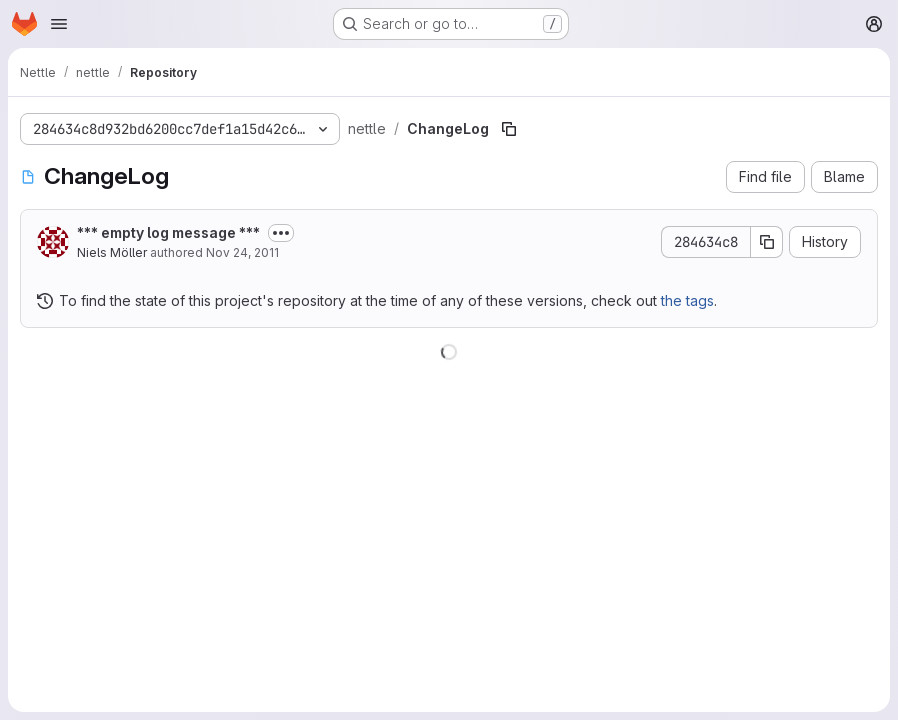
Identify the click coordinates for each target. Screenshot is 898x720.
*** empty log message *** (168, 232)
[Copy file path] (509, 129)
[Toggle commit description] (281, 233)
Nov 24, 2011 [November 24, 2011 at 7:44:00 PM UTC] (242, 252)
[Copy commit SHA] (767, 242)
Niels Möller (112, 252)
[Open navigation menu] (59, 24)
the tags (687, 300)
